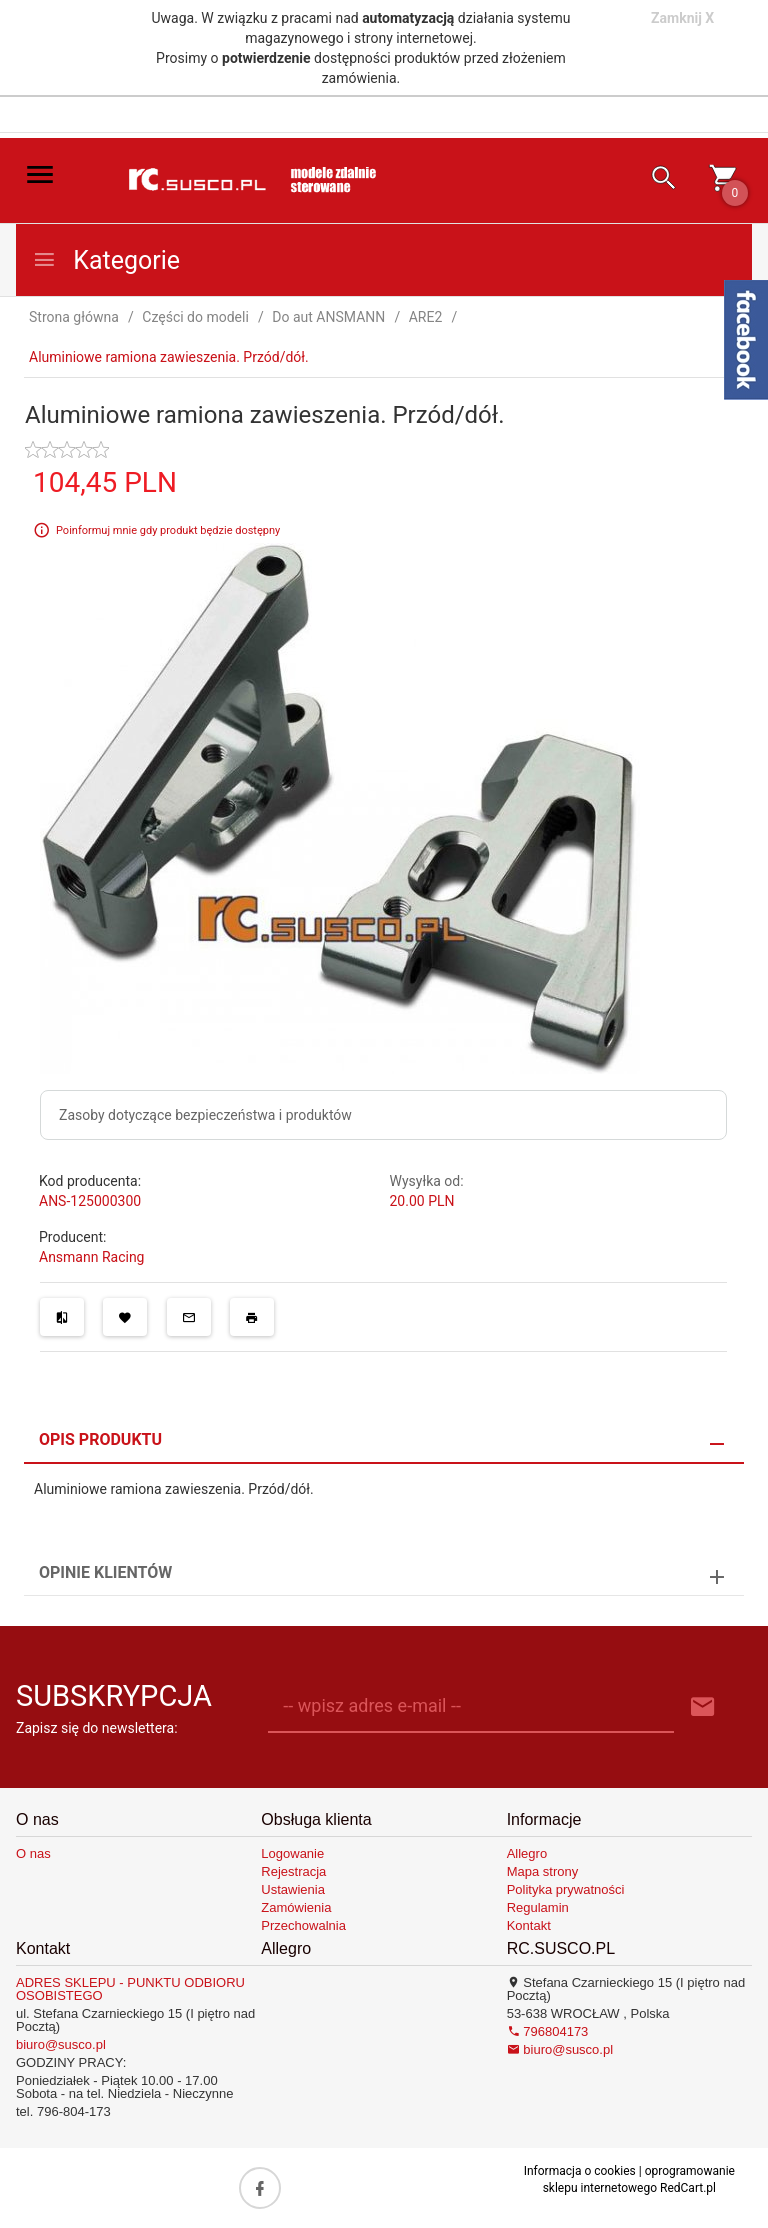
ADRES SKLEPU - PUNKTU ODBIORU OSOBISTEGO (130, 1989)
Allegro (527, 1853)
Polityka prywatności (566, 1889)
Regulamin (538, 1907)
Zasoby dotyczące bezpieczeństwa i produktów (205, 1115)
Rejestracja (293, 1871)
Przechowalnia (303, 1925)
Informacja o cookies (580, 2171)
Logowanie (292, 1853)
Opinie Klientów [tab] (105, 1572)
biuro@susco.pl (61, 2044)
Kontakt (529, 1925)
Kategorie (106, 260)
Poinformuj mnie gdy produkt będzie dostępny (168, 529)
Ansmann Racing (92, 1257)
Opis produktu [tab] (100, 1439)
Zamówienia (296, 1907)
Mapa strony (543, 1871)
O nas (33, 1853)
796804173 (548, 2031)
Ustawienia (293, 1889)
